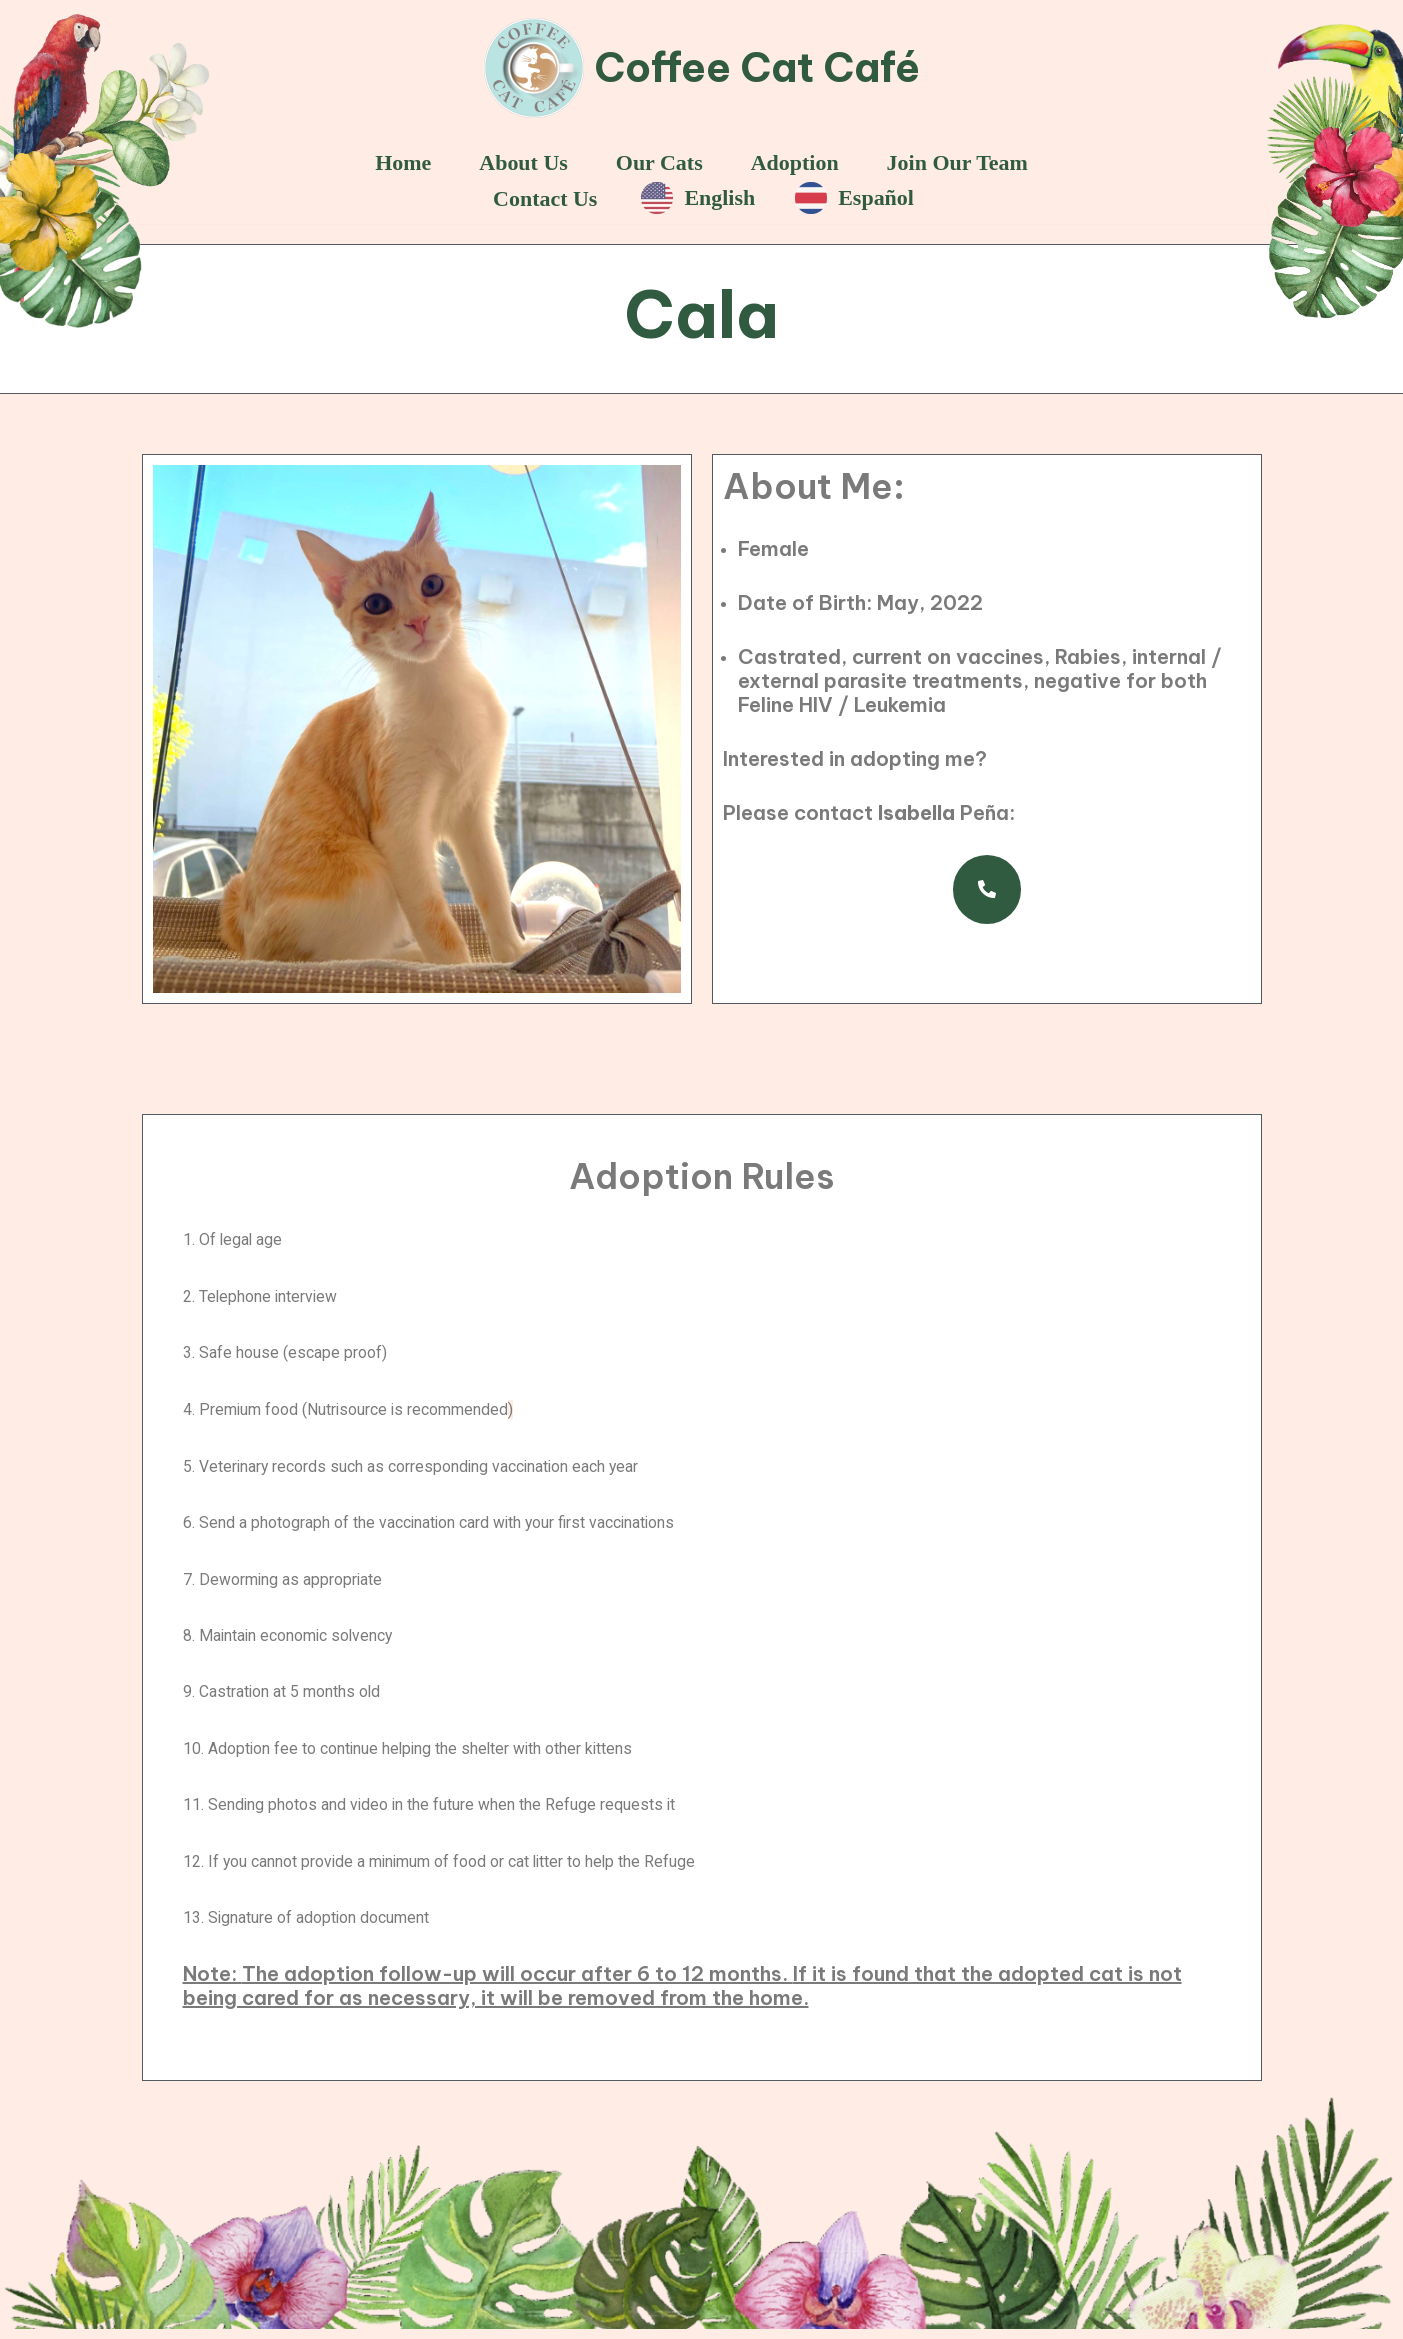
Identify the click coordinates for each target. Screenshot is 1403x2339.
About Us (521, 162)
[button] (987, 891)
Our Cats (658, 162)
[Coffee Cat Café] (702, 68)
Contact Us (543, 199)
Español (856, 199)
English (698, 199)
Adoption (796, 162)
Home (399, 162)
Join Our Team (960, 162)
